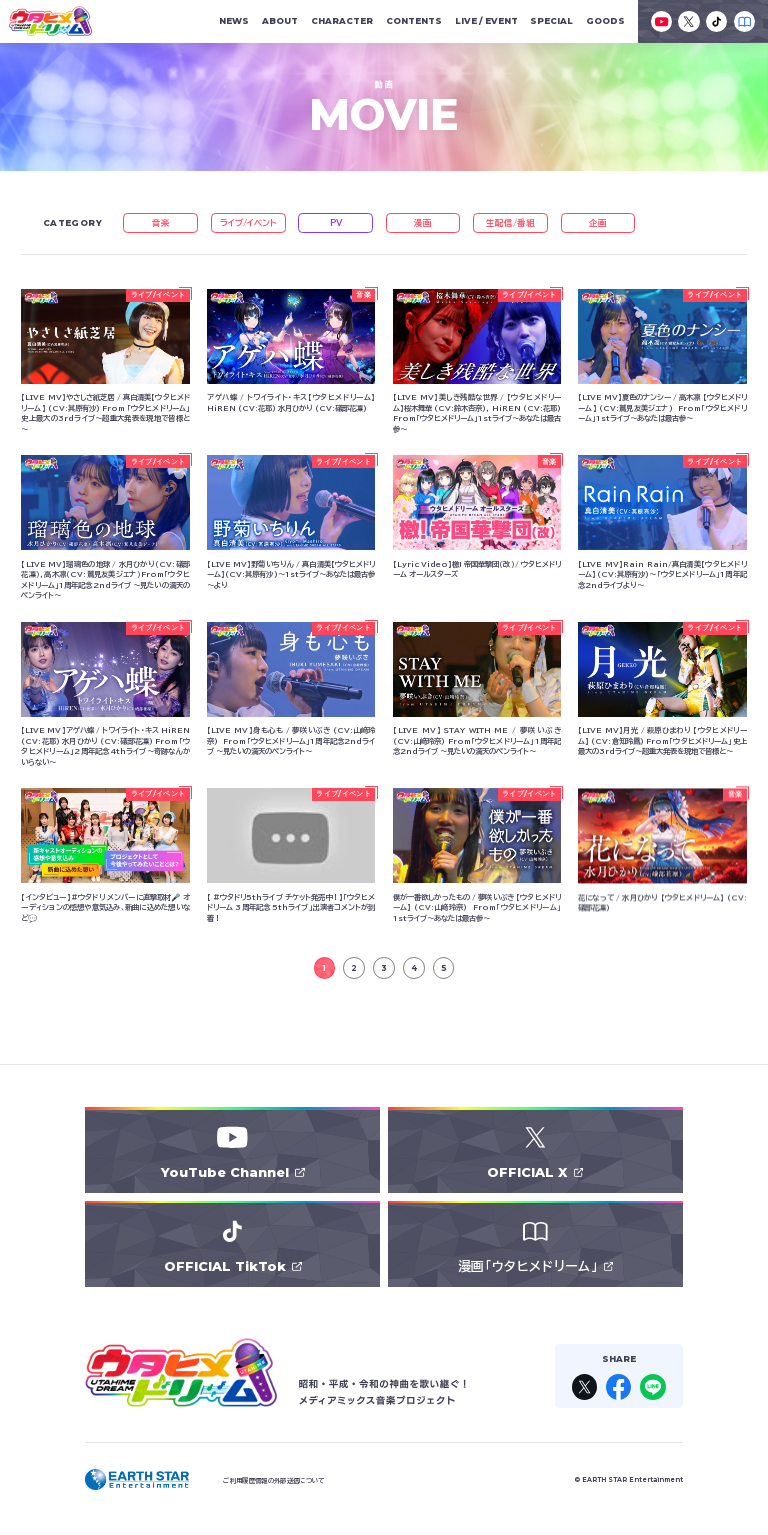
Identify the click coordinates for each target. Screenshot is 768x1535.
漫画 (423, 222)
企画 (598, 222)
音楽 (161, 222)
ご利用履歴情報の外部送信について (273, 1480)
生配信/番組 (510, 222)
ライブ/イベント (248, 222)
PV (336, 222)
